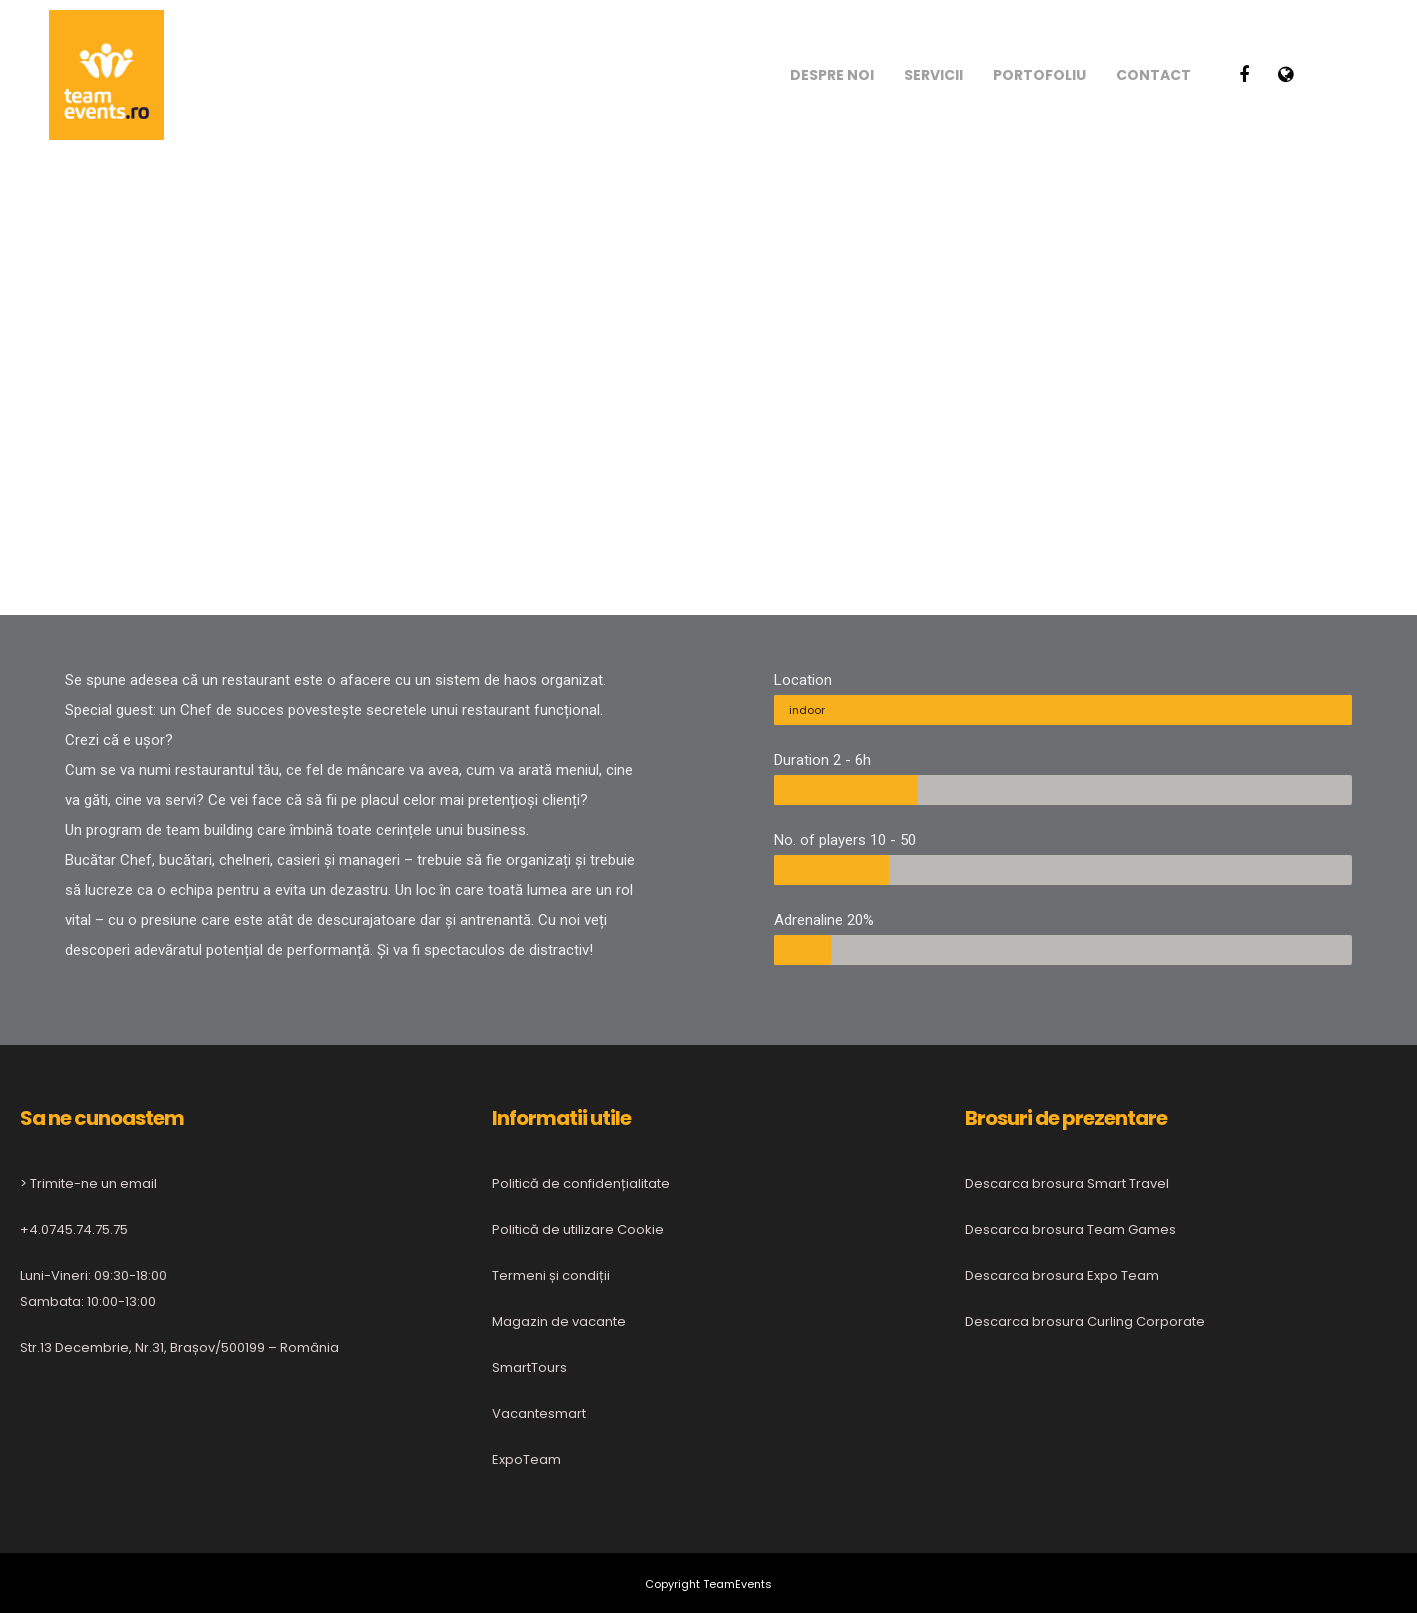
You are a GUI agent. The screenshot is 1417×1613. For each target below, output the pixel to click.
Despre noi (832, 75)
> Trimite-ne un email (88, 1183)
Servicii (933, 75)
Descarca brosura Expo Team (1062, 1275)
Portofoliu (1039, 75)
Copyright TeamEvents (708, 1584)
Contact (1153, 75)
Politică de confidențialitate (581, 1183)
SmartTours (529, 1367)
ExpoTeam (526, 1459)
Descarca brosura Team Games (1070, 1229)
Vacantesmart (539, 1413)
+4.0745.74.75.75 (74, 1229)
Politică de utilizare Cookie (578, 1229)
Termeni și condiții (551, 1275)
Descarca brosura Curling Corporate (1085, 1321)
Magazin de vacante (559, 1321)
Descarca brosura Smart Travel (1067, 1183)
